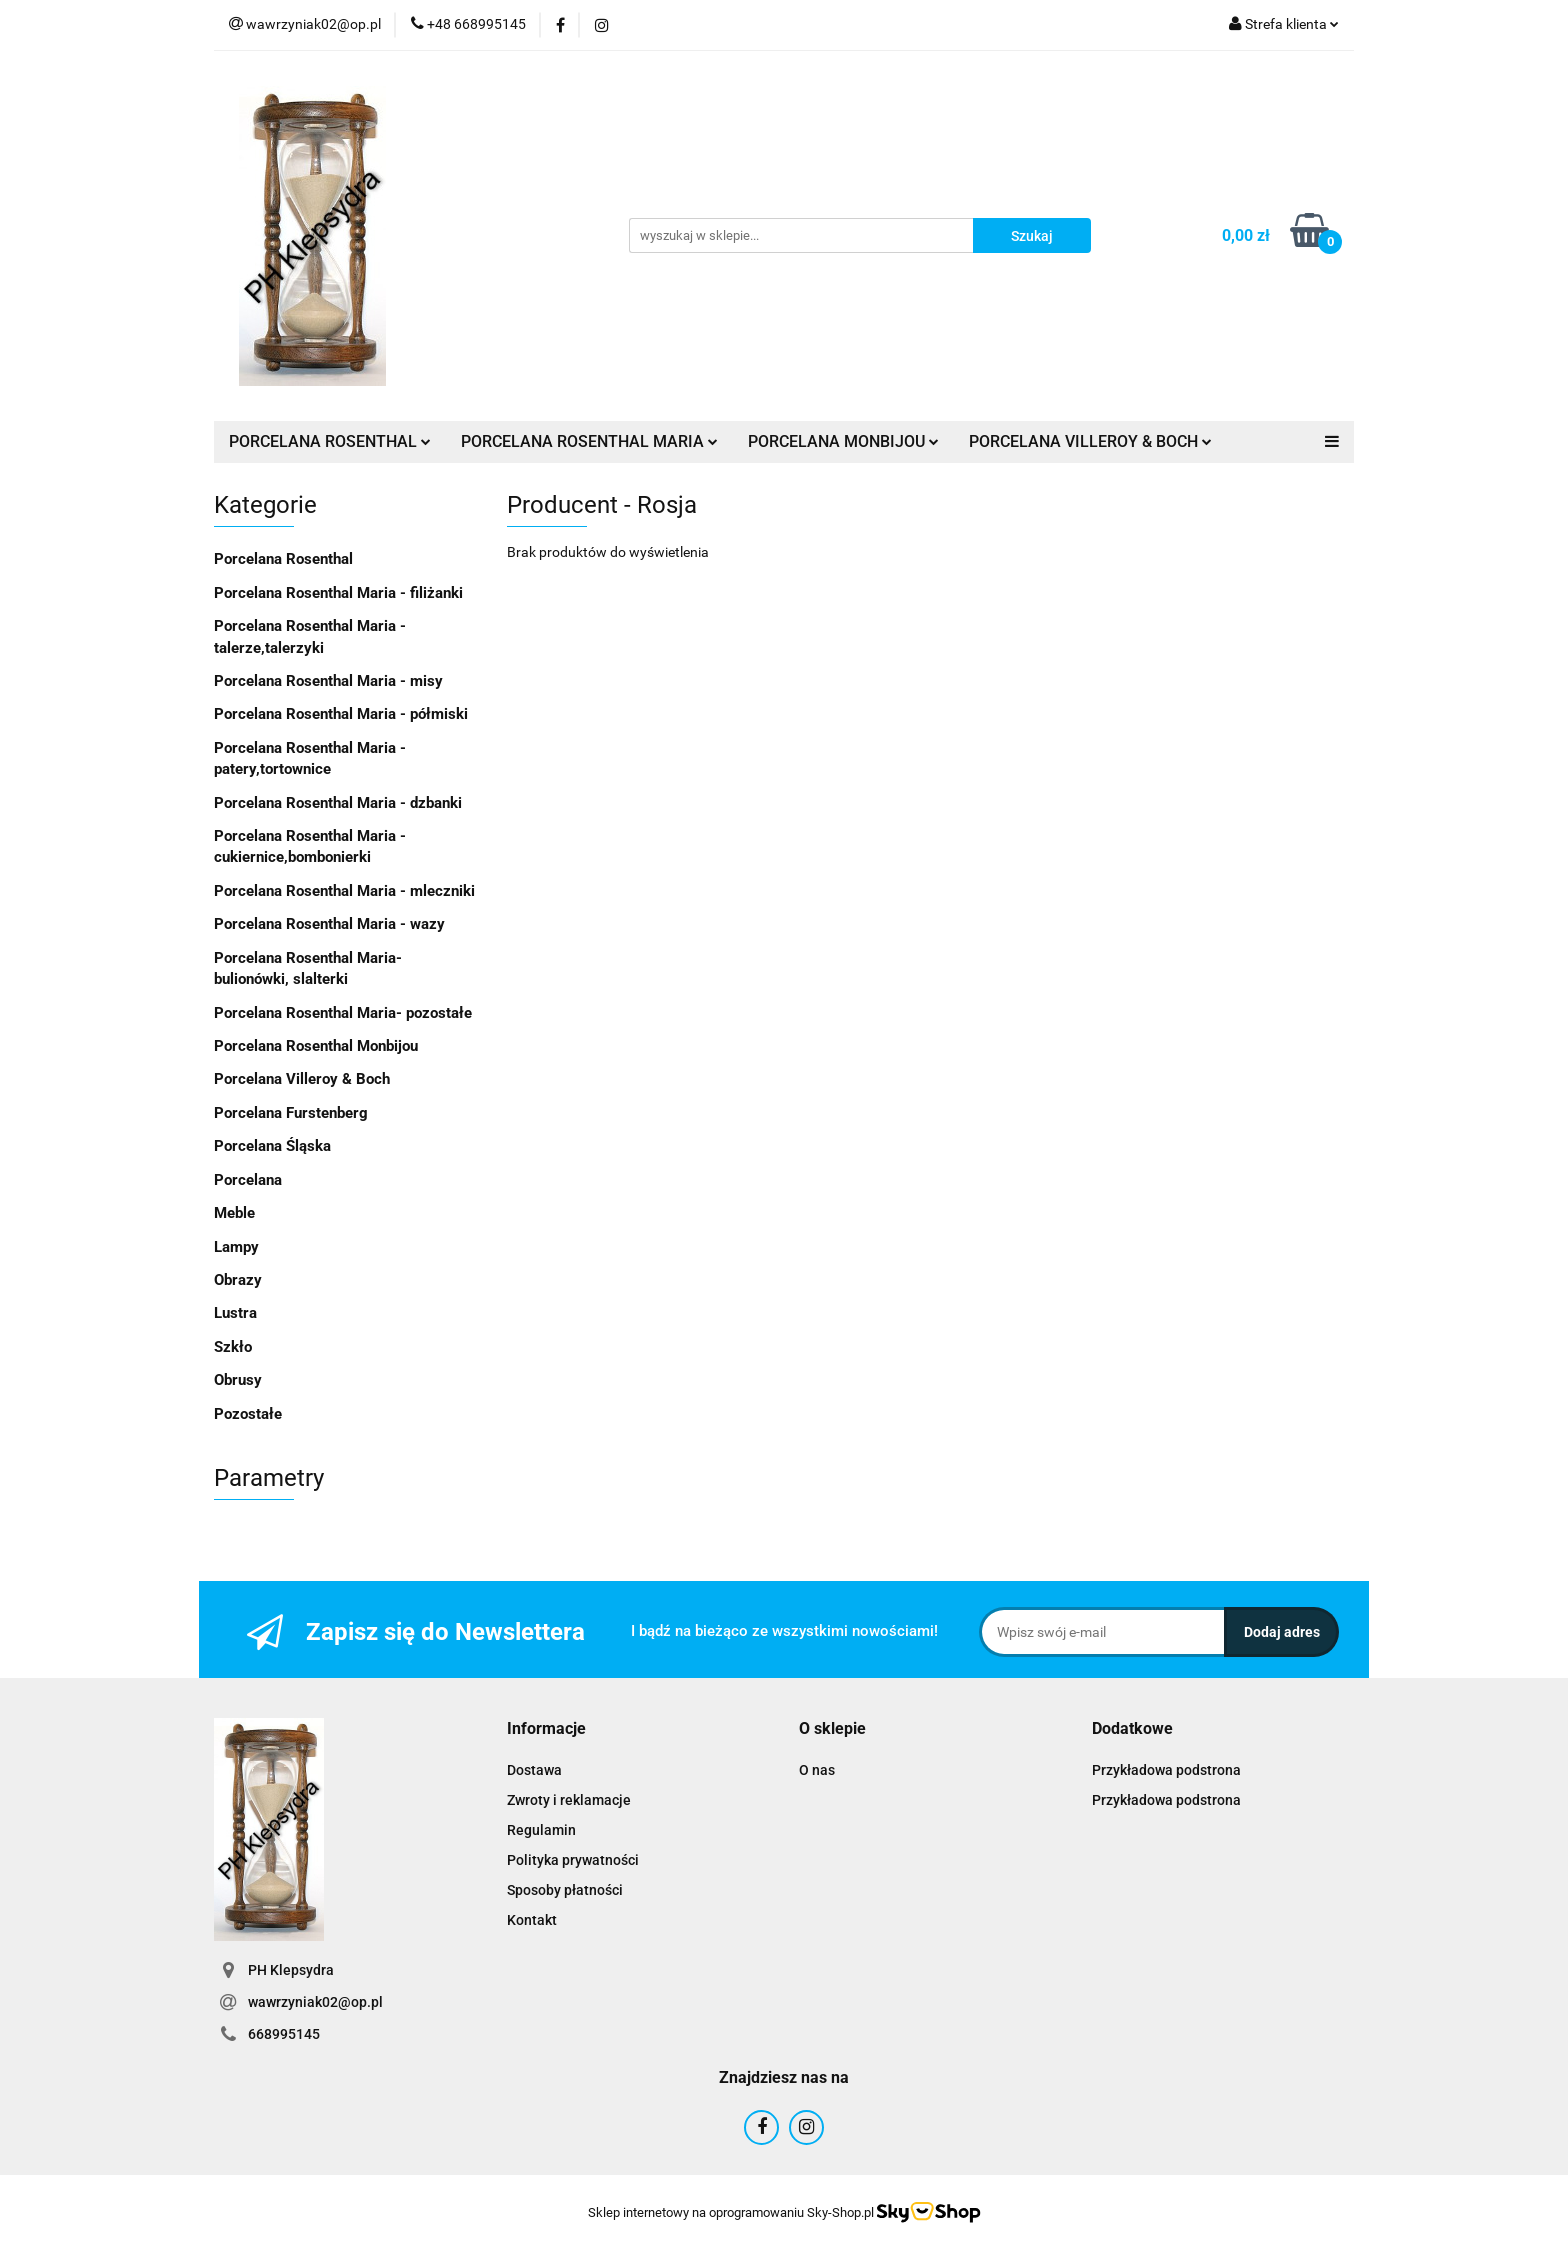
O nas (817, 1770)
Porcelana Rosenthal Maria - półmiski (341, 714)
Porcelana (248, 1180)
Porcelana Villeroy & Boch (302, 1079)
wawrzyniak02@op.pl (315, 2002)
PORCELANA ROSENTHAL (330, 441)
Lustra (235, 1313)
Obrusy (238, 1380)
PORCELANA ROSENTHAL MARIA (589, 441)
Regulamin (541, 1830)
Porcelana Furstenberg (291, 1113)
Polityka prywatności (573, 1860)
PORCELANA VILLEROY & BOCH (1090, 441)
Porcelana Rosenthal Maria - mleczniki (344, 891)
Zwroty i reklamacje (569, 1800)
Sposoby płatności (565, 1890)
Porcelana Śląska (272, 1146)
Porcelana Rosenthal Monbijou (316, 1046)
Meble (234, 1213)
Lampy (236, 1247)
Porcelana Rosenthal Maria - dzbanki (338, 803)
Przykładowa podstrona (1166, 1770)
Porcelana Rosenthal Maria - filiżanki (338, 593)
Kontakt (532, 1920)
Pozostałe (248, 1414)
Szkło (233, 1347)
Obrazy (238, 1280)
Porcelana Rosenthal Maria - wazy (329, 924)
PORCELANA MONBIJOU (843, 441)
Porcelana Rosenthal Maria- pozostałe (343, 1013)
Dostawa (534, 1770)
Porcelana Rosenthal (283, 559)
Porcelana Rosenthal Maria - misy (328, 681)
